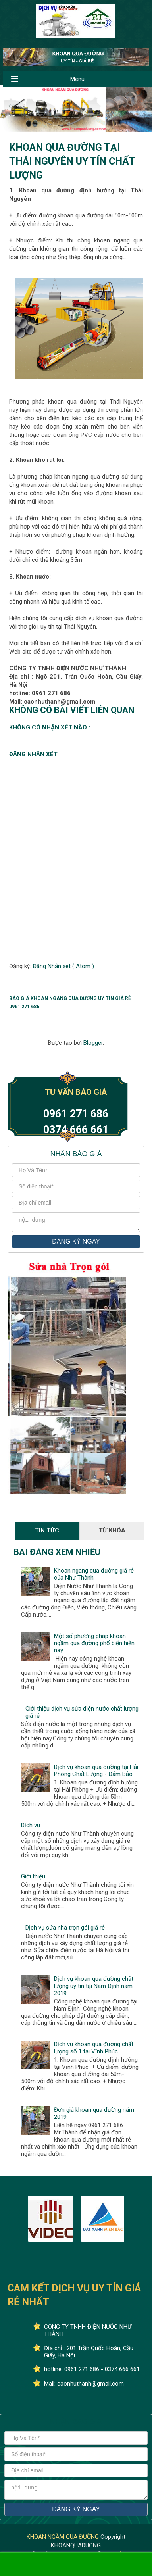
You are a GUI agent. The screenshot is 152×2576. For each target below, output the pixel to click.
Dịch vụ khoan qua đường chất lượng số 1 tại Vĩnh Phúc (93, 2050)
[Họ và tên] (76, 1170)
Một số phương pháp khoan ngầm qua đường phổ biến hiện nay (94, 1645)
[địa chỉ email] (76, 1202)
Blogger (93, 1042)
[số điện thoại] (76, 1186)
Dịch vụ (30, 1827)
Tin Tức (47, 1532)
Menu (77, 79)
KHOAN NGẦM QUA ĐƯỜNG (63, 2541)
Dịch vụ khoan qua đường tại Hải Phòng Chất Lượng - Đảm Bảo (96, 1773)
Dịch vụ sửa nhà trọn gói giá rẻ (65, 1930)
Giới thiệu (33, 1878)
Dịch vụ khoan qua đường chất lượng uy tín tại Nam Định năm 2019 (93, 1988)
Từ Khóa (112, 1532)
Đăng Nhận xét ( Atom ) (63, 966)
